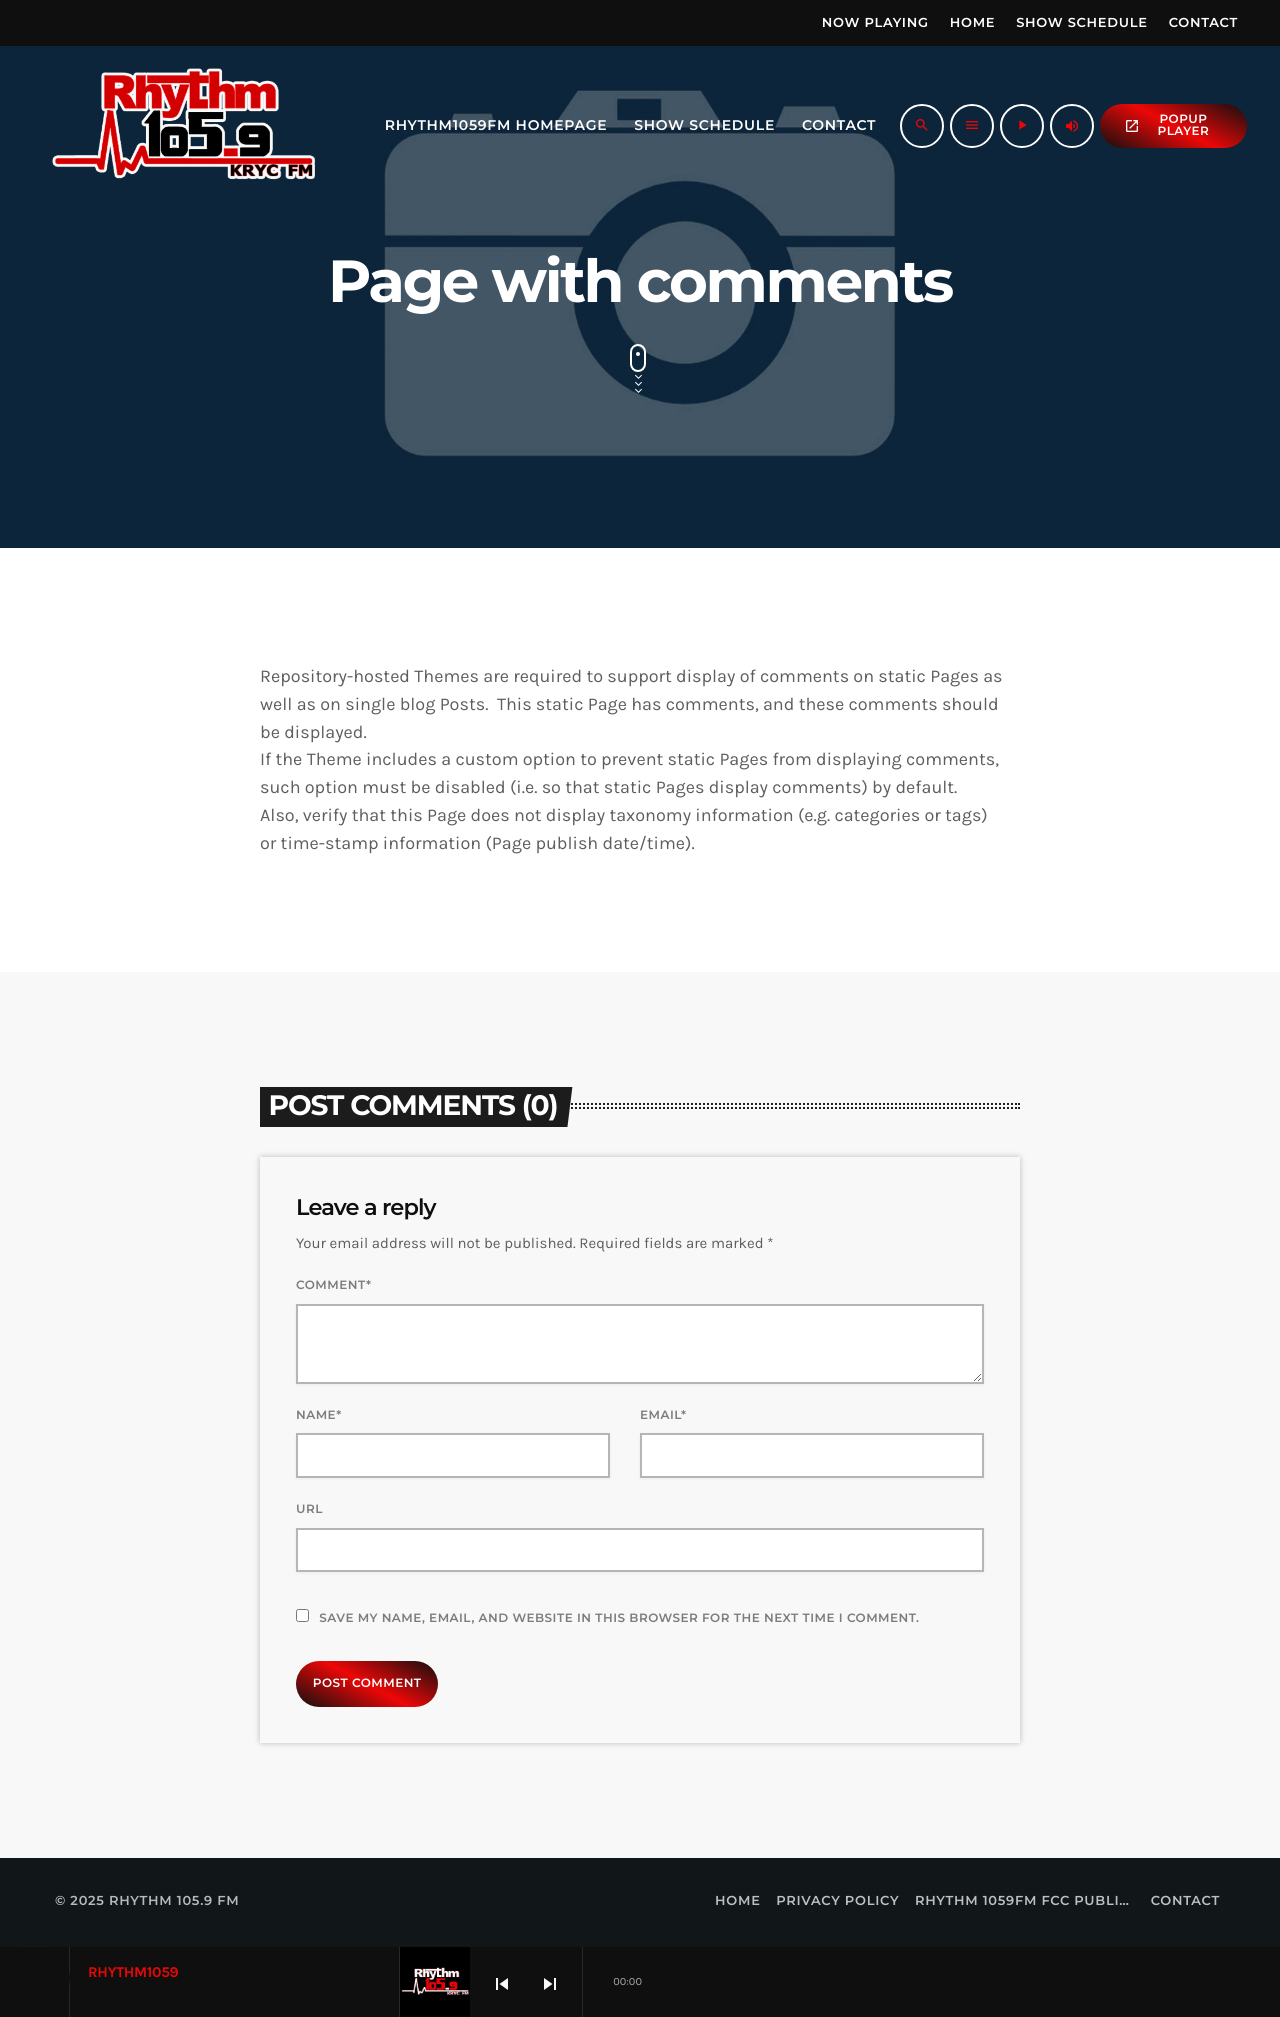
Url (309, 1509)
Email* (663, 1415)
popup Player (1166, 125)
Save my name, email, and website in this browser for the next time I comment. (619, 1618)
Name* (319, 1415)
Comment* (333, 1285)
